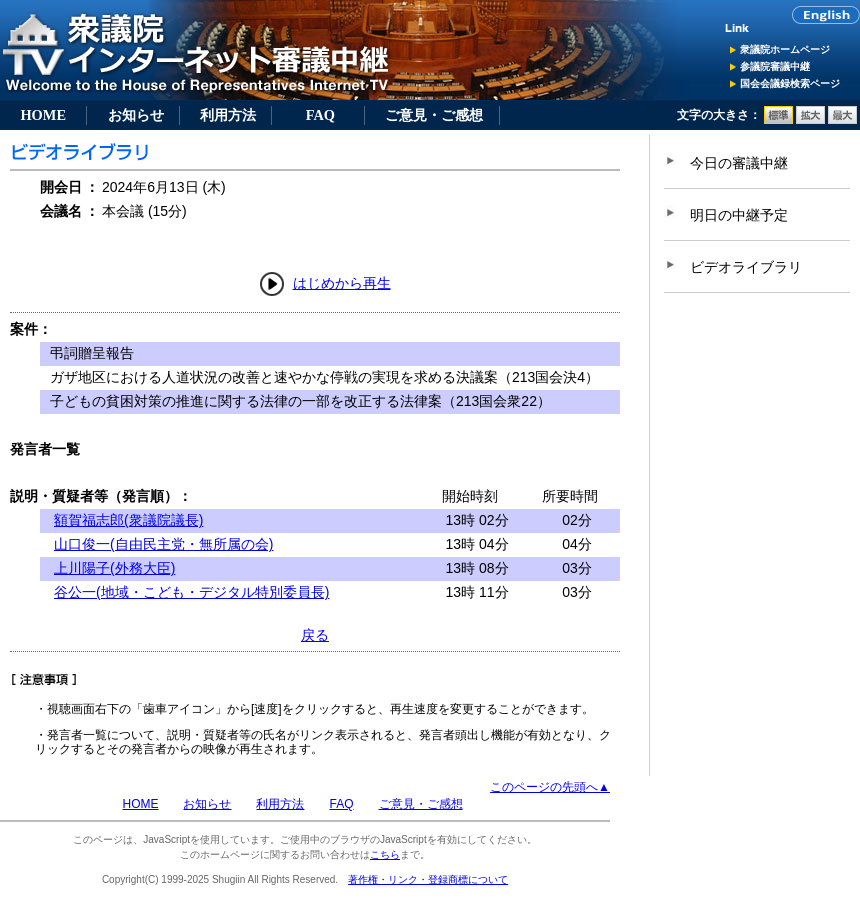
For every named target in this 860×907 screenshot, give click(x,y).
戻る (315, 635)
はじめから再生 (342, 283)
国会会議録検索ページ (790, 83)
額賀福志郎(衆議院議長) (128, 520)
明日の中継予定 (739, 215)
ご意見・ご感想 (434, 115)
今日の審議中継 (739, 163)
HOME (43, 115)
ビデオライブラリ (746, 267)
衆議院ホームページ (785, 49)
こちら (385, 854)
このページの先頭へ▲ (550, 787)
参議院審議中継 (775, 66)
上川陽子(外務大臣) (114, 568)
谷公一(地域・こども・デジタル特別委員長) (191, 592)
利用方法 (228, 115)
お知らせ (136, 115)
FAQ (320, 115)
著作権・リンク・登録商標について (428, 879)
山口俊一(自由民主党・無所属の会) (163, 544)
